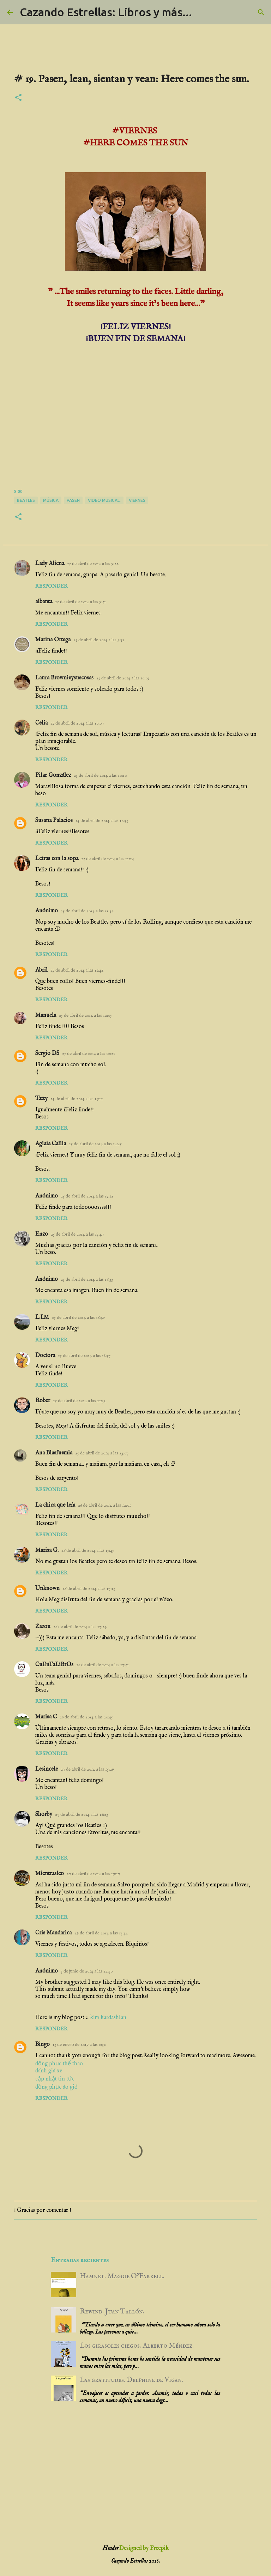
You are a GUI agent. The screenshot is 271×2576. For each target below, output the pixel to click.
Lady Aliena (49, 563)
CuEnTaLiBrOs (54, 1664)
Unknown (47, 1588)
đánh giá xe (48, 2070)
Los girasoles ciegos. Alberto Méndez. (137, 2345)
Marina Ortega (53, 639)
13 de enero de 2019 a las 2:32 (79, 2045)
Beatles (26, 500)
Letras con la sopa (56, 858)
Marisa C (46, 1717)
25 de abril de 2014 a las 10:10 (100, 776)
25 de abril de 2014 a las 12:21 (88, 1054)
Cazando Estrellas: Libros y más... (106, 12)
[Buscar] (261, 12)
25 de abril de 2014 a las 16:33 (87, 1280)
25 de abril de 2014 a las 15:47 (77, 1234)
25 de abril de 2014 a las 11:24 (107, 859)
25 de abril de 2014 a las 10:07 (77, 723)
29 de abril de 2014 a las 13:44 (101, 1933)
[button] (18, 98)
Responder (51, 586)
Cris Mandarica (53, 1932)
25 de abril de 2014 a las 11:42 (87, 911)
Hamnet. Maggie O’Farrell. (122, 2276)
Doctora (45, 1355)
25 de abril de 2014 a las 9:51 (80, 602)
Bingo (42, 2044)
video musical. (104, 500)
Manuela (45, 1015)
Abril (41, 970)
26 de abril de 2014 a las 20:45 (86, 1717)
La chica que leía (55, 1505)
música (51, 500)
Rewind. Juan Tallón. (112, 2311)
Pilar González (53, 775)
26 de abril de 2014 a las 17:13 (88, 1589)
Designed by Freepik (144, 2548)
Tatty (41, 1098)
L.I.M (42, 1317)
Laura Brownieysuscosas (64, 677)
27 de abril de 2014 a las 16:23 (81, 1815)
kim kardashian (108, 2017)
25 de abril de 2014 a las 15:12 (87, 1196)
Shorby (43, 1814)
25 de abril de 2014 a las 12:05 (85, 1016)
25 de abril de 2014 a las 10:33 (102, 821)
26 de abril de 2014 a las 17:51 (102, 1665)
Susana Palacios (54, 820)
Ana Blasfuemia (53, 1453)
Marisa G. (47, 1550)
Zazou (42, 1626)
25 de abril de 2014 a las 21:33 (79, 1401)
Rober (42, 1400)
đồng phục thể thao (59, 2063)
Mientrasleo (49, 1873)
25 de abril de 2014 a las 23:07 (101, 1453)
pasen (73, 500)
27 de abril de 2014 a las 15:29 (87, 1769)
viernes (137, 500)
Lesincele (46, 1769)
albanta (43, 601)
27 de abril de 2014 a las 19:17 (93, 1874)
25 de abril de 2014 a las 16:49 (78, 1318)
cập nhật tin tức (54, 2079)
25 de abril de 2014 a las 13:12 (76, 1099)
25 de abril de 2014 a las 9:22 (93, 564)
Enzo (41, 1234)
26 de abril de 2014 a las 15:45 (87, 1551)
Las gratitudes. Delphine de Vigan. (131, 2380)
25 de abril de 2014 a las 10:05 (122, 678)
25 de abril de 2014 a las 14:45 (95, 1144)
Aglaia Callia (50, 1143)
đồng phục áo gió (56, 2087)
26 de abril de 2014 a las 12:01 (104, 1505)
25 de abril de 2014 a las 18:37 (84, 1356)
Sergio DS (47, 1053)
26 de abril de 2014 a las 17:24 (80, 1627)
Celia (41, 723)
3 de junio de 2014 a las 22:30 (87, 1971)
